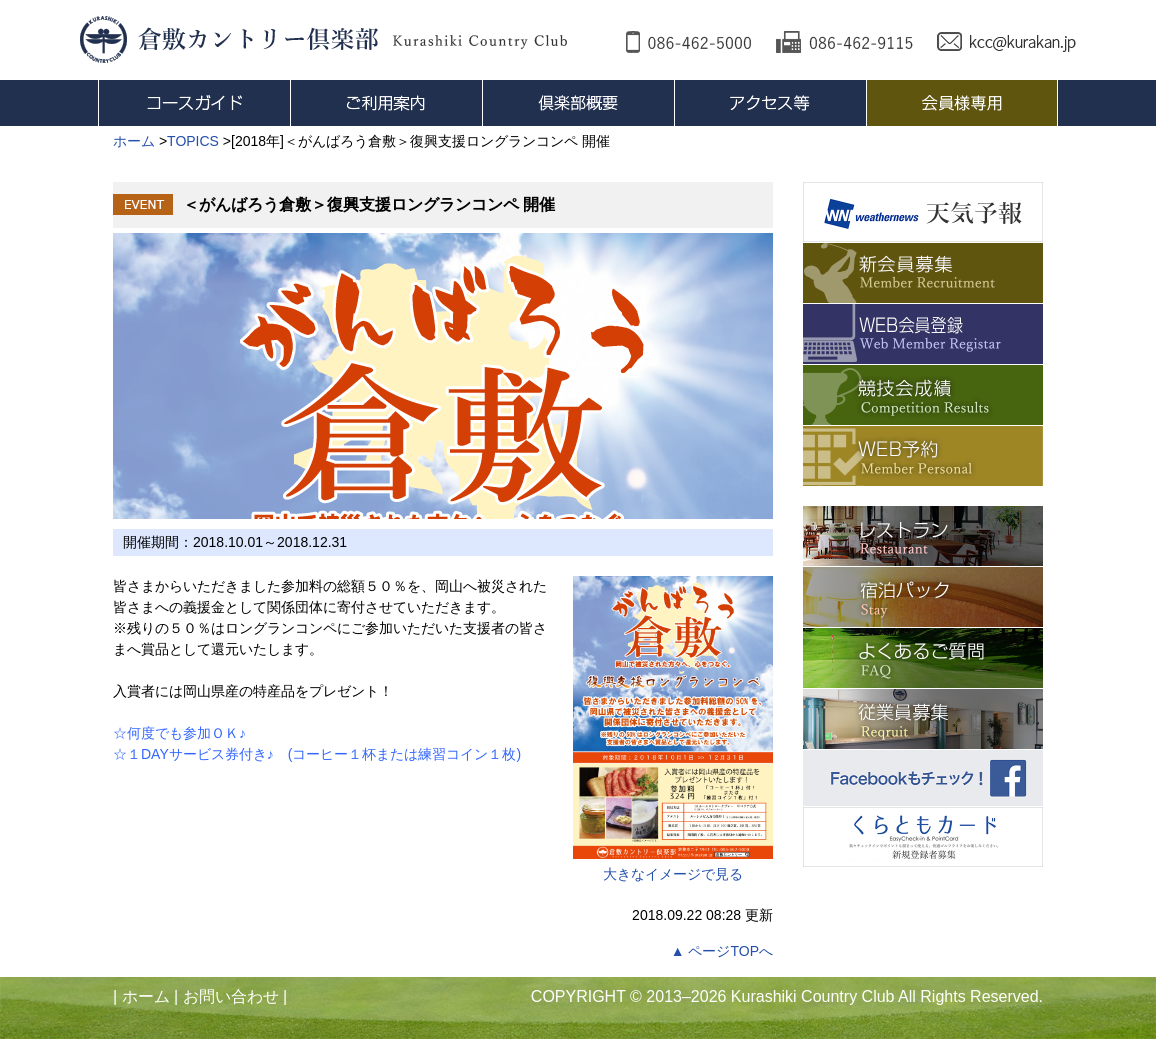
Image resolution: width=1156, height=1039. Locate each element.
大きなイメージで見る (673, 729)
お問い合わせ (231, 996)
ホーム (146, 996)
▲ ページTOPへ (722, 951)
